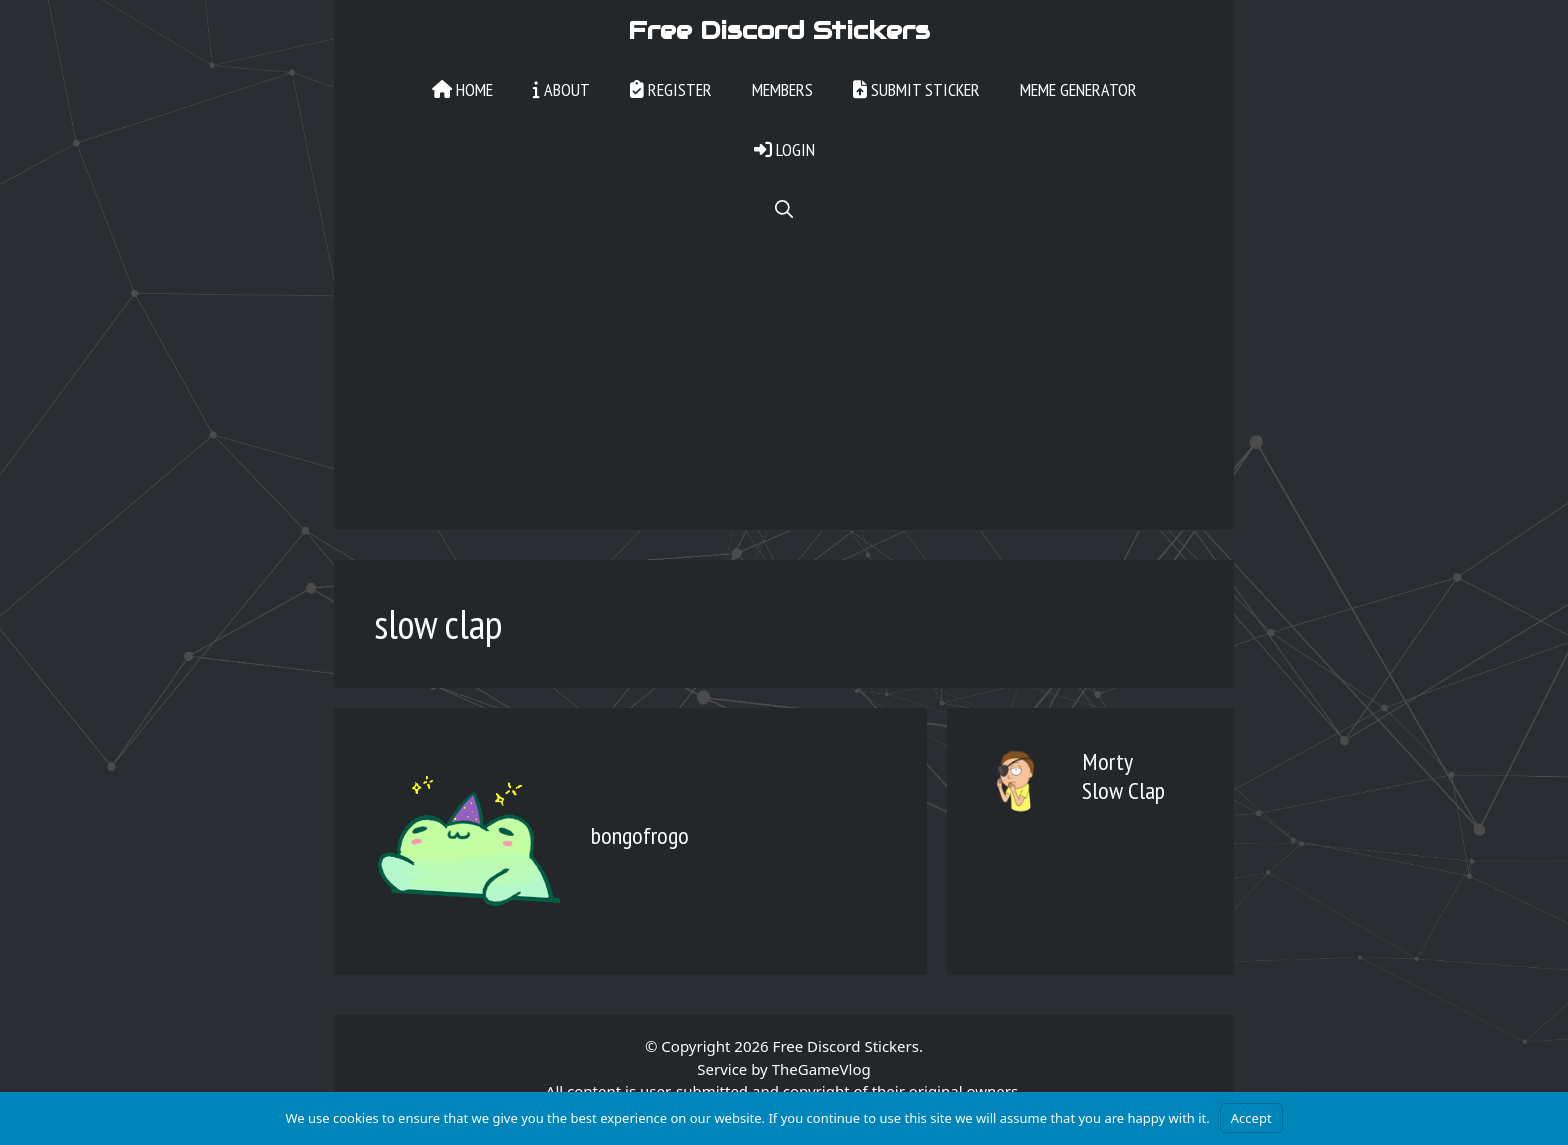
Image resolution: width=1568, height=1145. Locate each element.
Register (671, 89)
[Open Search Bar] (784, 210)
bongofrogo (640, 835)
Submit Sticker (916, 89)
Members (782, 89)
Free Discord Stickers (779, 30)
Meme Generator (1078, 89)
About (561, 89)
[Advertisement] (784, 390)
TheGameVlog (821, 1069)
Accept (1251, 1118)
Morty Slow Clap (1123, 776)
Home (462, 89)
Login (784, 149)
